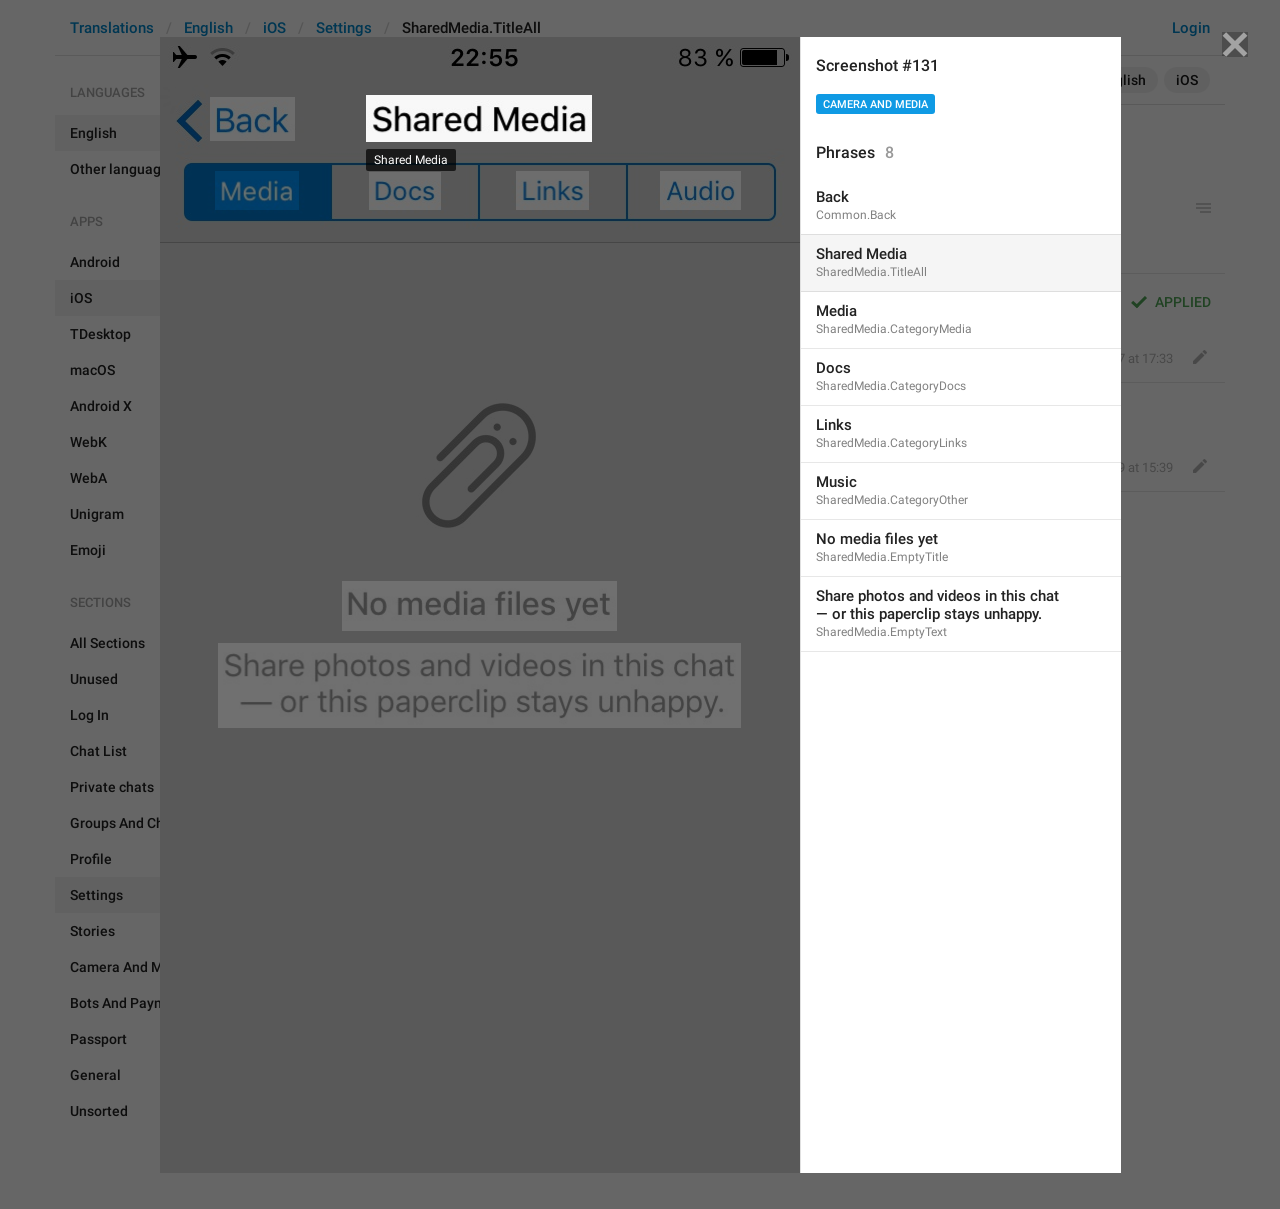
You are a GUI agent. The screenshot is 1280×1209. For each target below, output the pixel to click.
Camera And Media (875, 104)
